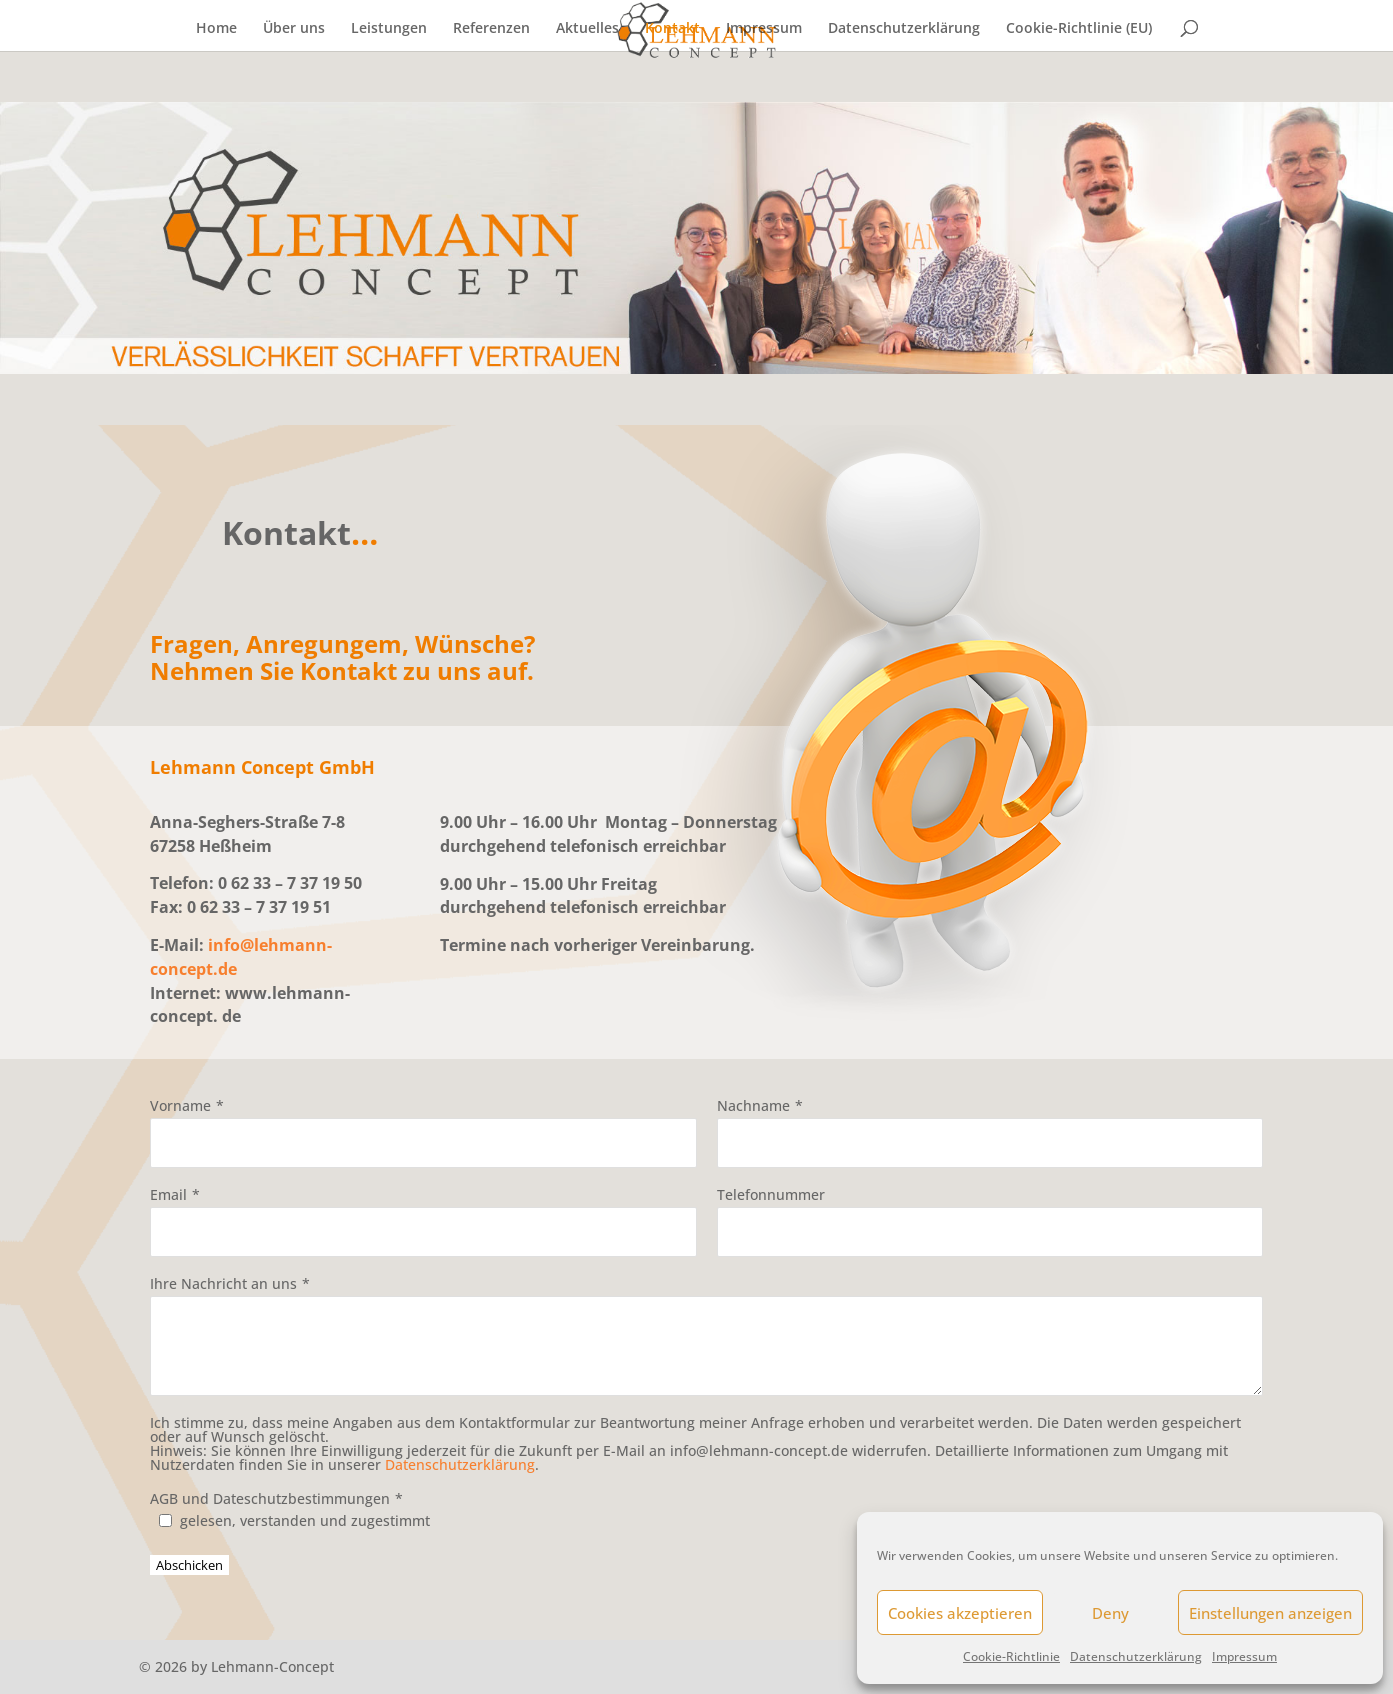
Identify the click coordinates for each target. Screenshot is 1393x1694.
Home (216, 29)
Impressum (1244, 1656)
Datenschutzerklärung (1136, 1656)
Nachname (753, 1105)
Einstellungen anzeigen (1270, 1613)
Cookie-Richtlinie (1011, 1656)
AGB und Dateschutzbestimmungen (270, 1498)
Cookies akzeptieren (960, 1613)
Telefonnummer (771, 1194)
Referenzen (491, 29)
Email (168, 1194)
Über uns (294, 29)
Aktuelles (587, 29)
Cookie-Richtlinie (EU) (1079, 29)
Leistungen (389, 29)
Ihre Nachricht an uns (223, 1283)
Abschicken (189, 1565)
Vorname (180, 1105)
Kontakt (672, 29)
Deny (1110, 1613)
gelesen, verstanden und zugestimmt (305, 1520)
